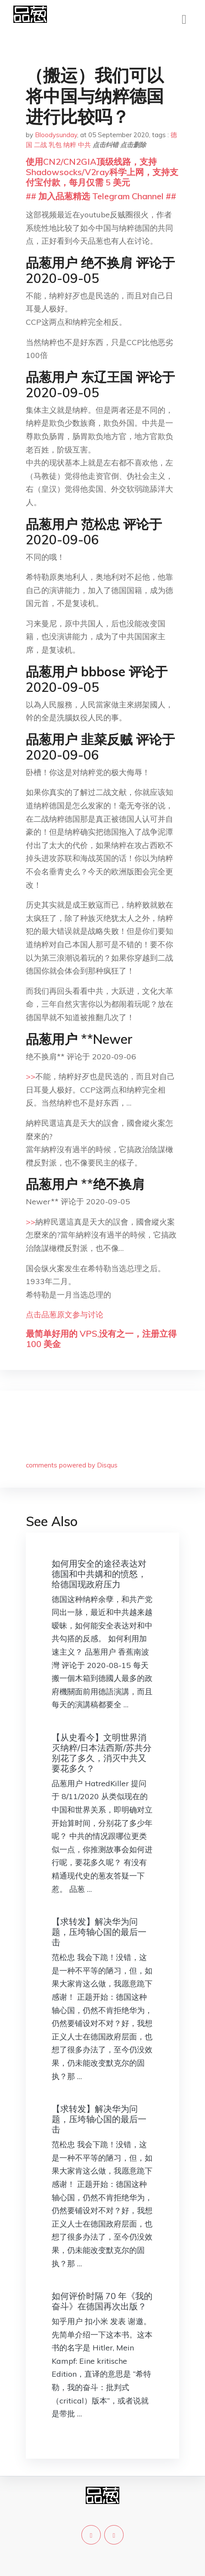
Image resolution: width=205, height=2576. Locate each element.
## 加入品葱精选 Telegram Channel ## (101, 196)
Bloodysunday (56, 135)
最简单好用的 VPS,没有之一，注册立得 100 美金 (101, 1338)
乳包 (55, 145)
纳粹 (69, 145)
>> (30, 1076)
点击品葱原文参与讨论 (64, 1314)
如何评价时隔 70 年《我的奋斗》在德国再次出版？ (102, 2301)
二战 (40, 145)
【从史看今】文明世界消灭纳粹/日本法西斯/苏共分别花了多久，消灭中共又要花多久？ (102, 1753)
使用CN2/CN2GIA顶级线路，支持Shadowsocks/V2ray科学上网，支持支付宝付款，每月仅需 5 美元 (102, 172)
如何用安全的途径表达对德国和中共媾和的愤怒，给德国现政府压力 (99, 1574)
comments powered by (72, 1465)
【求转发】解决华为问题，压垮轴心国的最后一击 (99, 1932)
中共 (84, 145)
